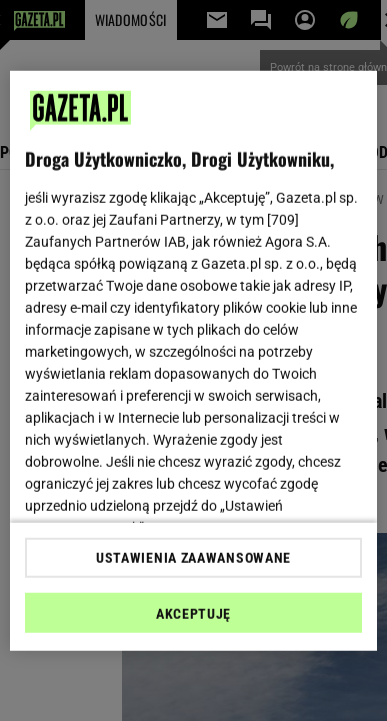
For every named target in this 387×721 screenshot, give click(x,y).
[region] (194, 360)
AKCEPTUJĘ (193, 614)
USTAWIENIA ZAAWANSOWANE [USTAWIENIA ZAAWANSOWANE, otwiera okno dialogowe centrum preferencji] (193, 558)
